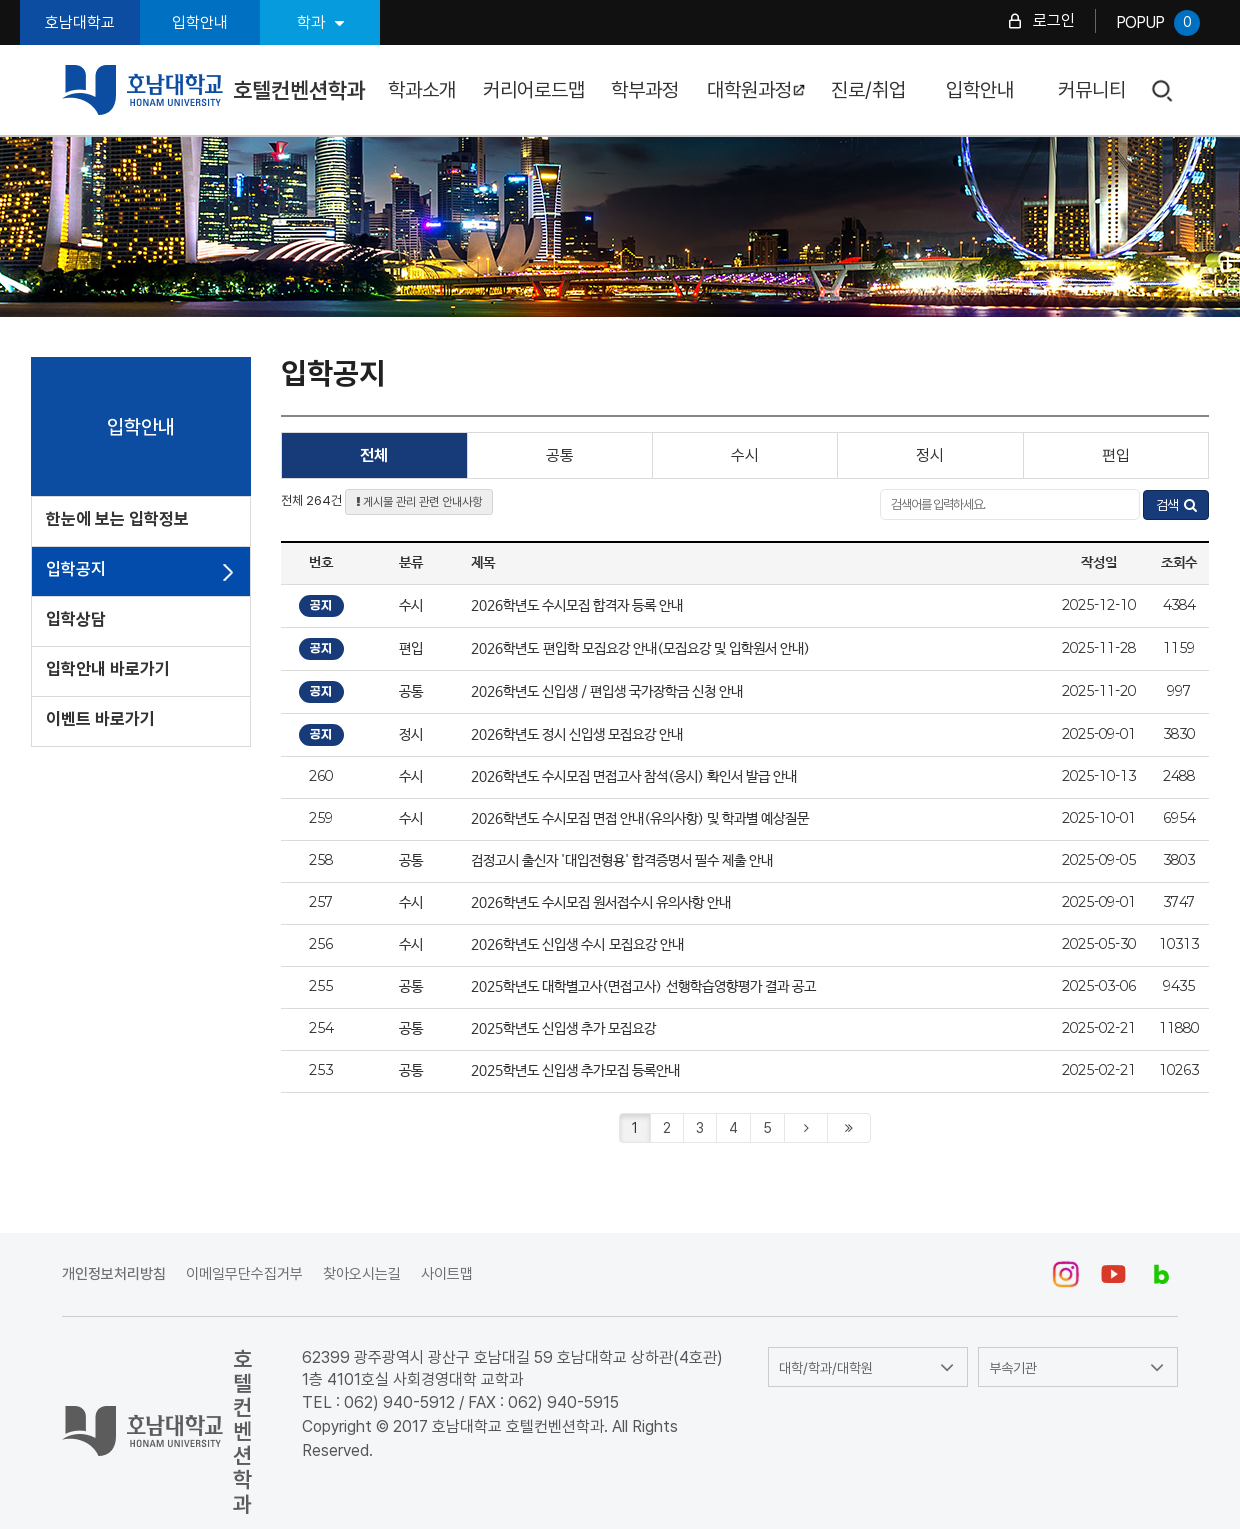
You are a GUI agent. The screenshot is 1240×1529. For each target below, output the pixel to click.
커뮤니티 (1092, 90)
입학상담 (76, 619)
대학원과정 (756, 90)
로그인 (1054, 20)
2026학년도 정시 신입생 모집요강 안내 (577, 735)
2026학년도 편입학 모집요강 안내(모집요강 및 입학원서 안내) (640, 649)
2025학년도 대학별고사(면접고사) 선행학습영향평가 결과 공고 (643, 987)
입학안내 (200, 22)
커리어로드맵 (534, 90)
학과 (320, 22)
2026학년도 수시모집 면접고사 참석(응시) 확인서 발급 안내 (634, 777)
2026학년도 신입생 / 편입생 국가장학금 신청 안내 (607, 692)
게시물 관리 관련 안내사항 (419, 502)
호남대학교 (80, 22)
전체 (374, 455)
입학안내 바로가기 (108, 669)
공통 (560, 455)
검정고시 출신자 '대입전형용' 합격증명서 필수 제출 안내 (622, 861)
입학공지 (76, 569)
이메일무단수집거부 (244, 1274)
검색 (1163, 91)
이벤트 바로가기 (100, 719)
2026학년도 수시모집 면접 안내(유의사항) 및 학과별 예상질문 (640, 819)
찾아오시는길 (362, 1274)
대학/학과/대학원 (826, 1368)
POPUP (1158, 23)
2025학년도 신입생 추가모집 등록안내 (579, 1071)
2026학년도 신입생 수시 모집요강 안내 (577, 945)
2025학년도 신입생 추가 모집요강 (563, 1029)
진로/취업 (868, 90)
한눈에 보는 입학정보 (117, 519)
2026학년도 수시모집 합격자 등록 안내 (577, 606)
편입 (1116, 455)
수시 (745, 455)
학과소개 (422, 90)
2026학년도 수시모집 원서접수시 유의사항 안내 (601, 903)
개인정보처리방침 (114, 1274)
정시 (930, 455)
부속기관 (1013, 1368)
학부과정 (645, 90)
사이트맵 (447, 1274)
